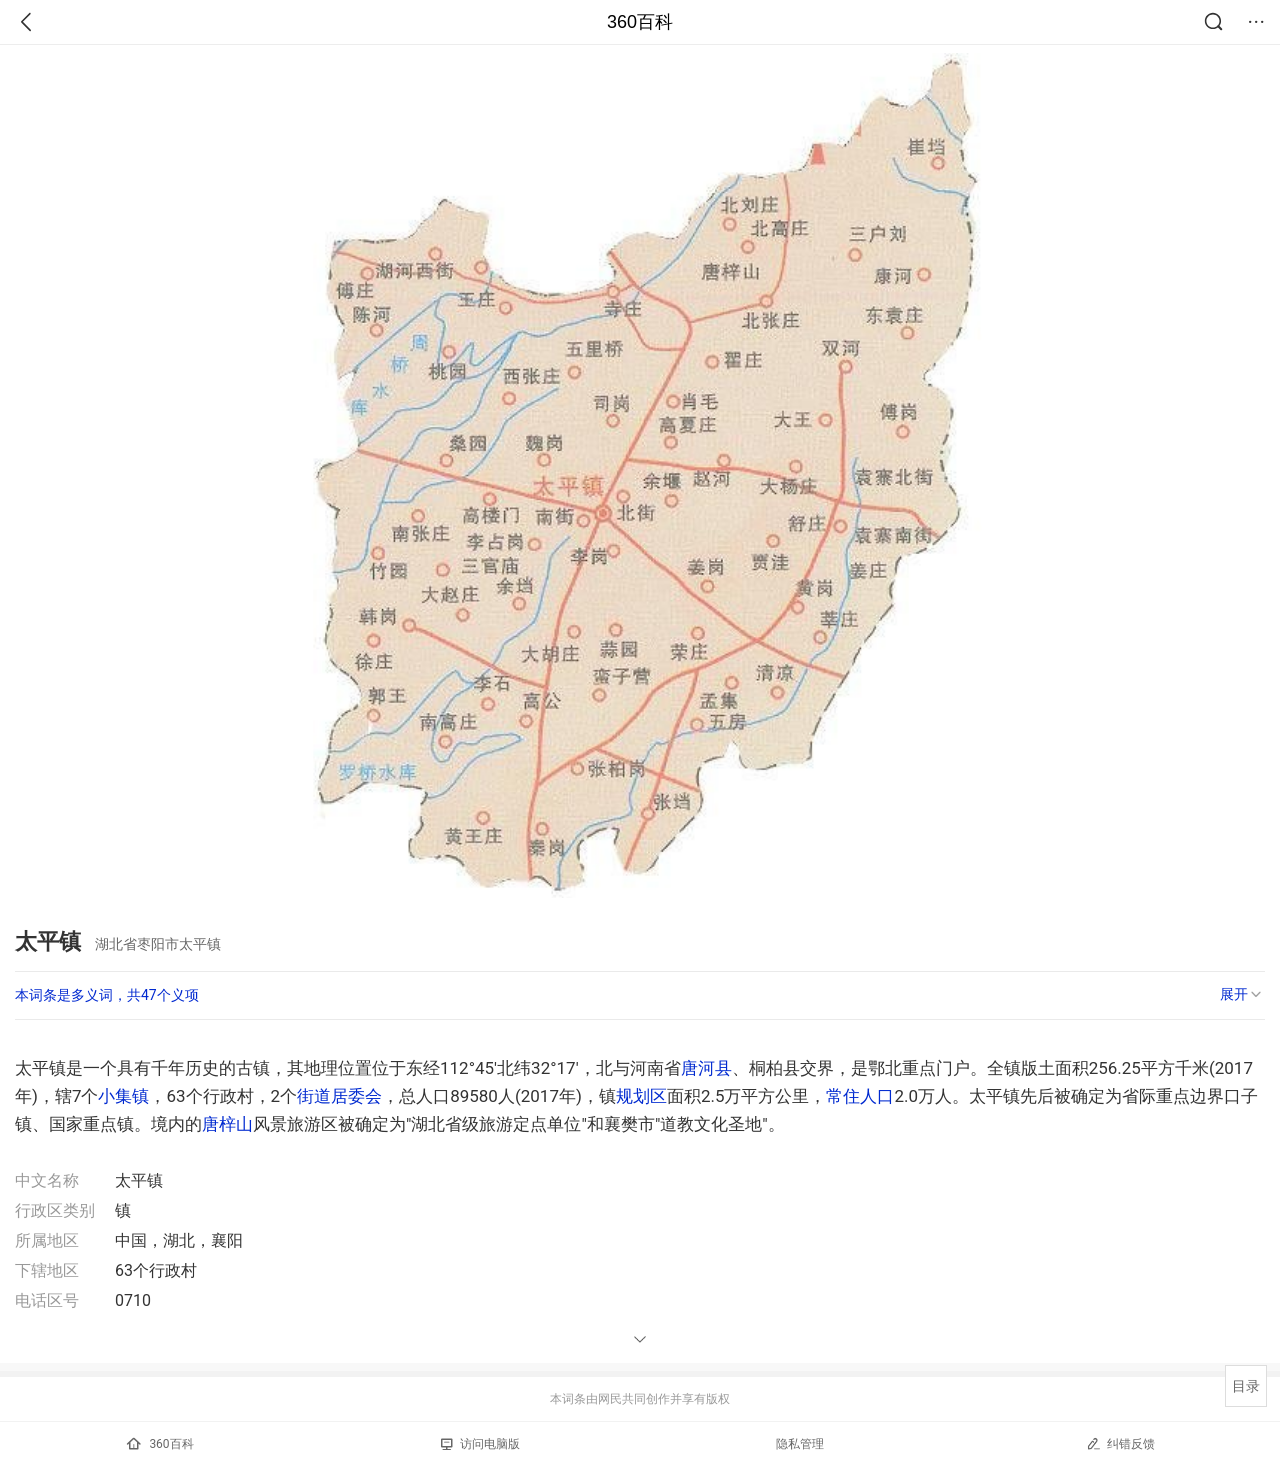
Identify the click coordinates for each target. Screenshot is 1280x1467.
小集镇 (123, 1096)
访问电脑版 (480, 1444)
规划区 (641, 1096)
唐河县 (706, 1068)
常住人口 (860, 1096)
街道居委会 (339, 1096)
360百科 (640, 22)
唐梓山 (227, 1124)
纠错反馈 (1120, 1443)
